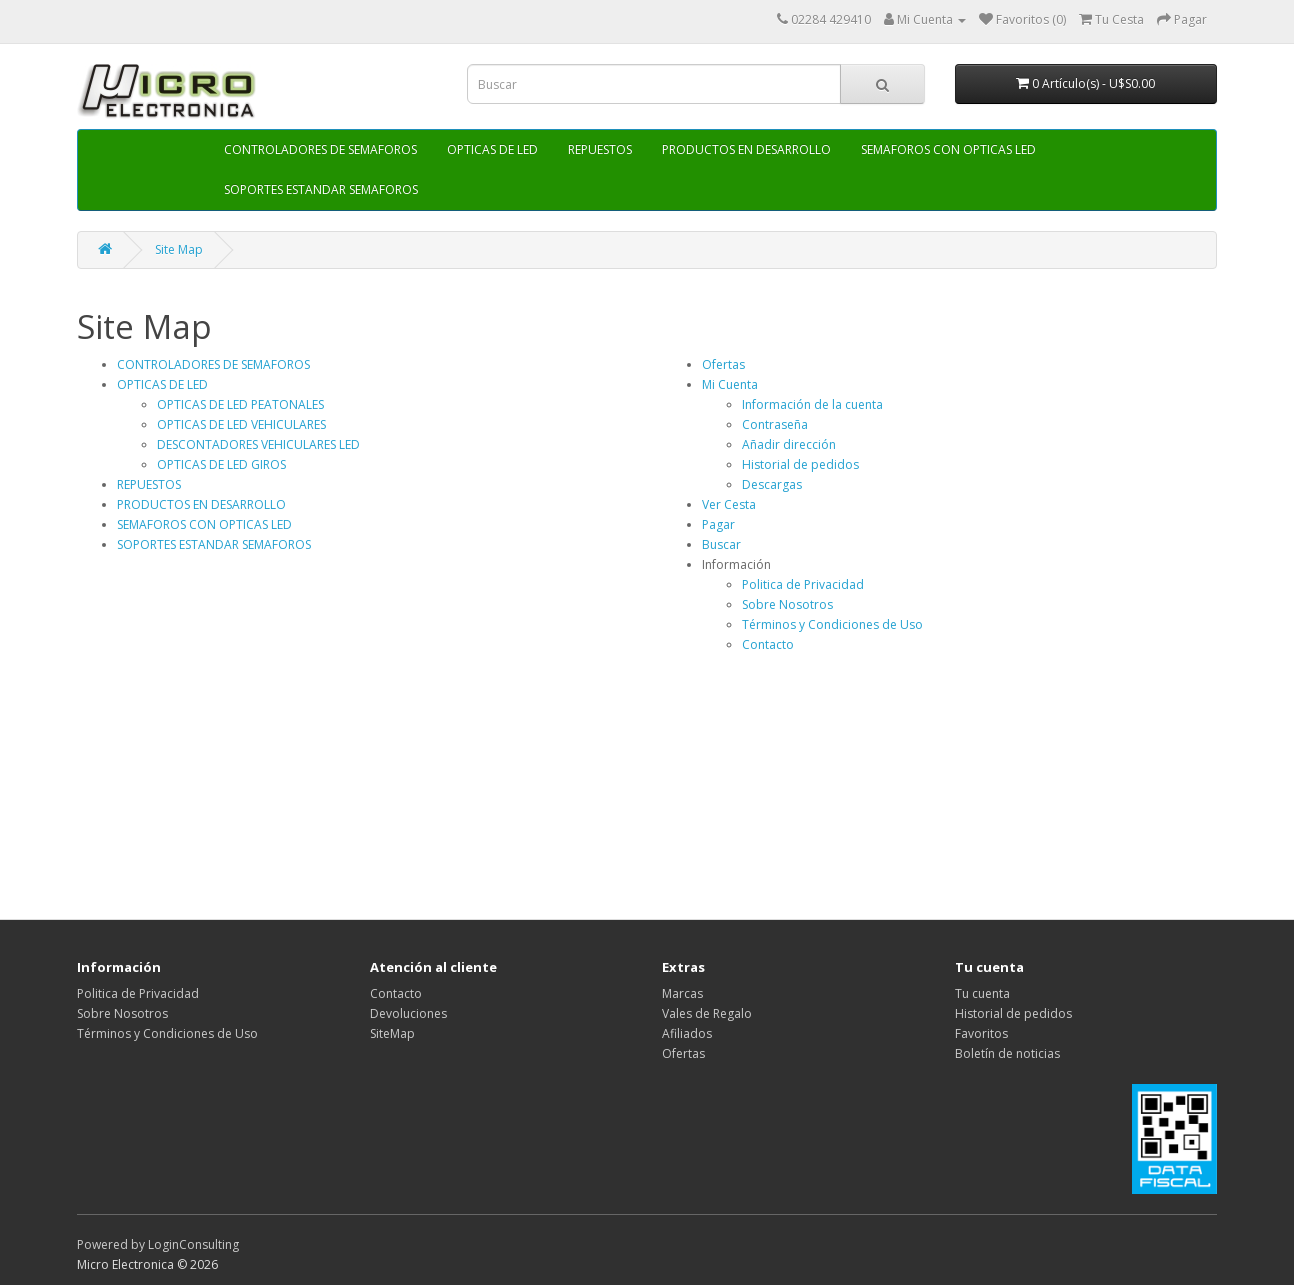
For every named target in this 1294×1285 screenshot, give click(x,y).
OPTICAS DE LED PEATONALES (240, 404)
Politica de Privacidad (803, 584)
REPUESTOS (600, 149)
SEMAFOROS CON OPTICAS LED (948, 149)
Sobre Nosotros (787, 604)
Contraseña (775, 424)
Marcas (682, 993)
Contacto (768, 644)
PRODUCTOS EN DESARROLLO (746, 149)
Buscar (721, 544)
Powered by (112, 1244)
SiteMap (392, 1033)
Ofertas (723, 364)
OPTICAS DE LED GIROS (221, 464)
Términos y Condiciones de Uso (832, 624)
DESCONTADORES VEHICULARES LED (258, 444)
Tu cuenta (982, 993)
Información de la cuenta (812, 404)
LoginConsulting (193, 1244)
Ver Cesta (729, 504)
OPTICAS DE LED (492, 149)
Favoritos (981, 1033)
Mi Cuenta (730, 384)
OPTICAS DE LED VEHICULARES (241, 424)
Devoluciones (408, 1013)
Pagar (718, 524)
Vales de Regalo (707, 1013)
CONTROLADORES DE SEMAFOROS (320, 149)
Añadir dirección (789, 444)
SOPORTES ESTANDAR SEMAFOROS (321, 189)
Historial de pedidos (800, 464)
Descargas (772, 484)
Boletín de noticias (1007, 1053)
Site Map (179, 249)
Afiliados (687, 1033)
